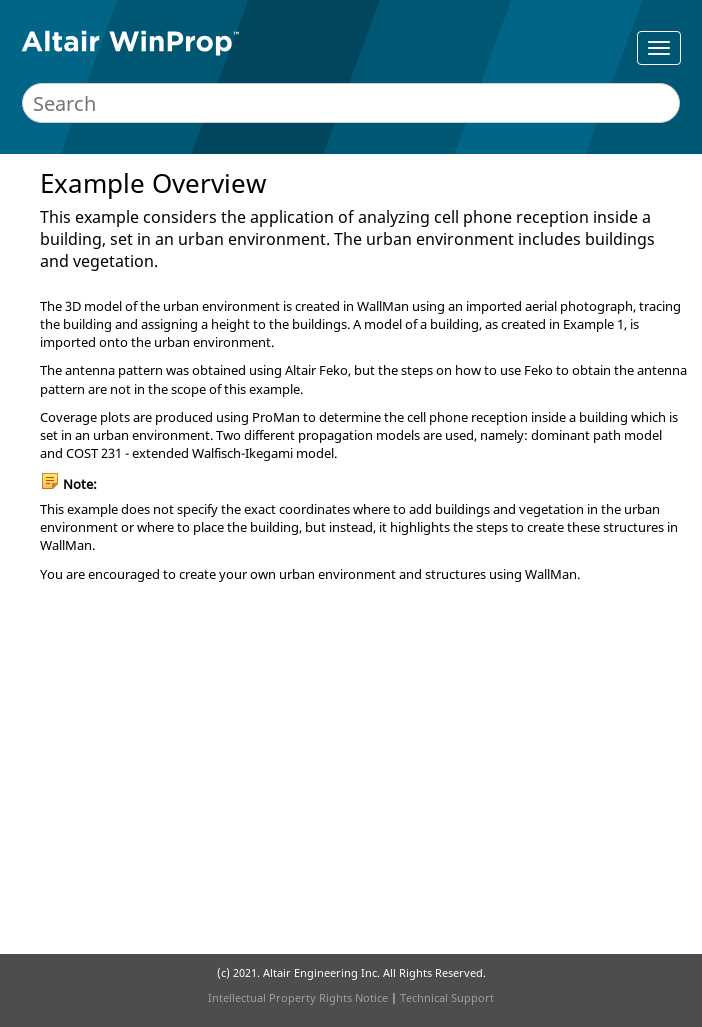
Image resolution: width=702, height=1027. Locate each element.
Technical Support (447, 997)
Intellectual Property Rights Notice (298, 997)
